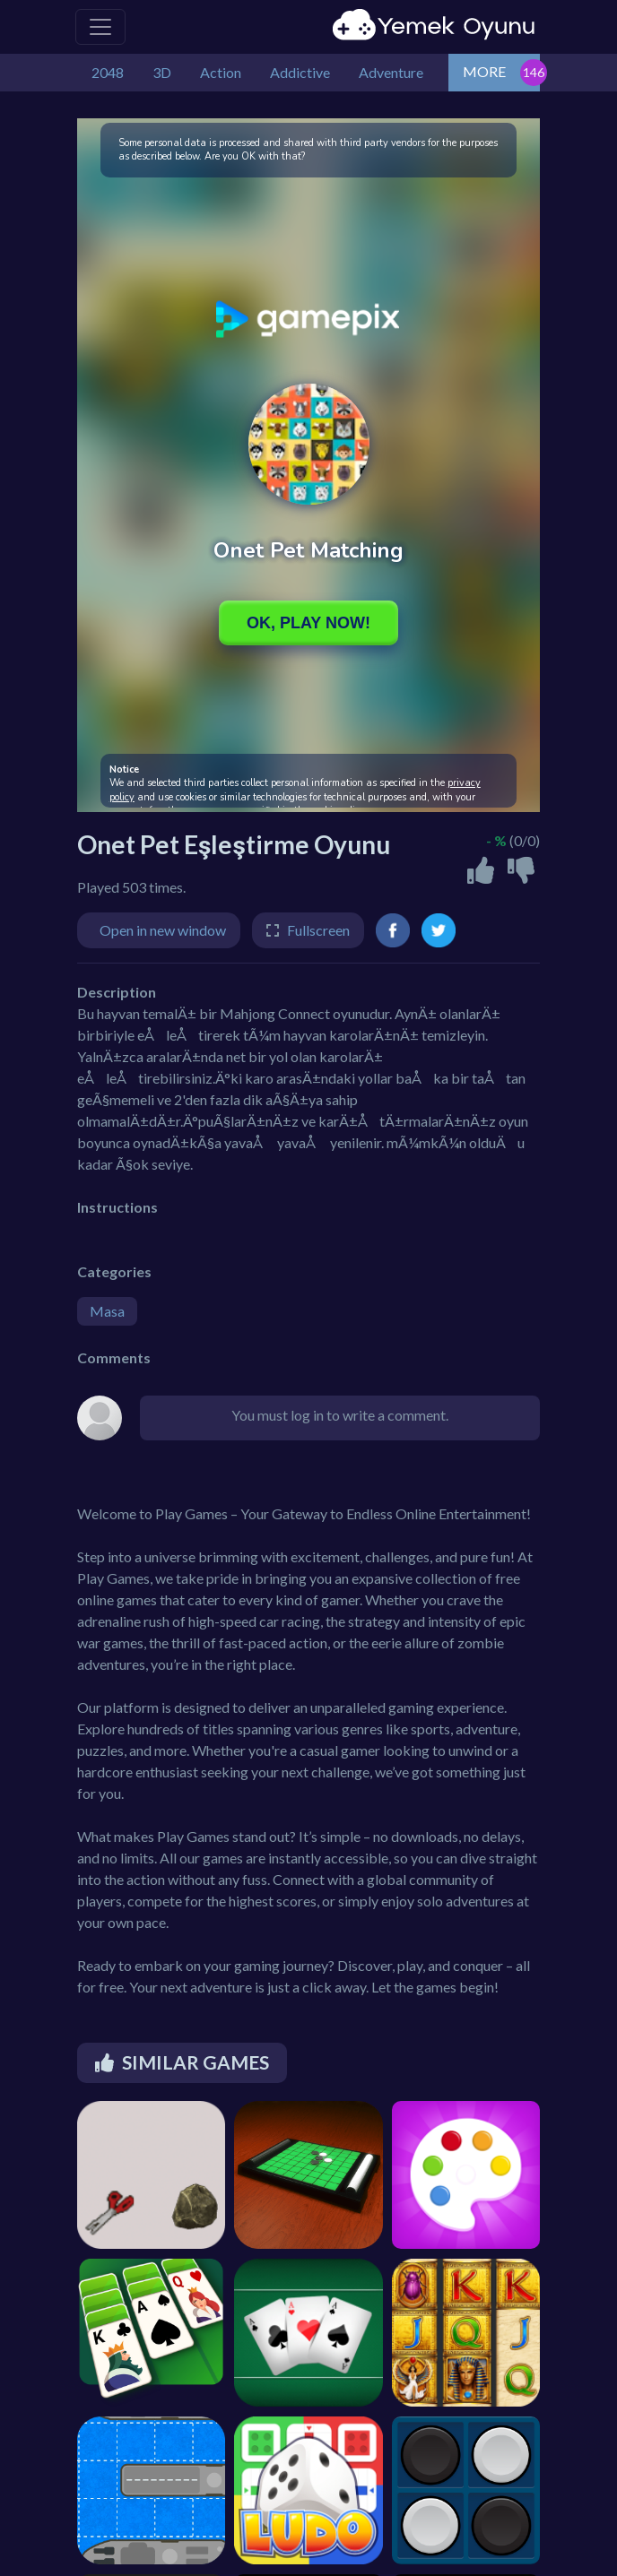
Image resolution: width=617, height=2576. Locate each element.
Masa (107, 1310)
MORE (484, 71)
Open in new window (163, 929)
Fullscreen (318, 929)
